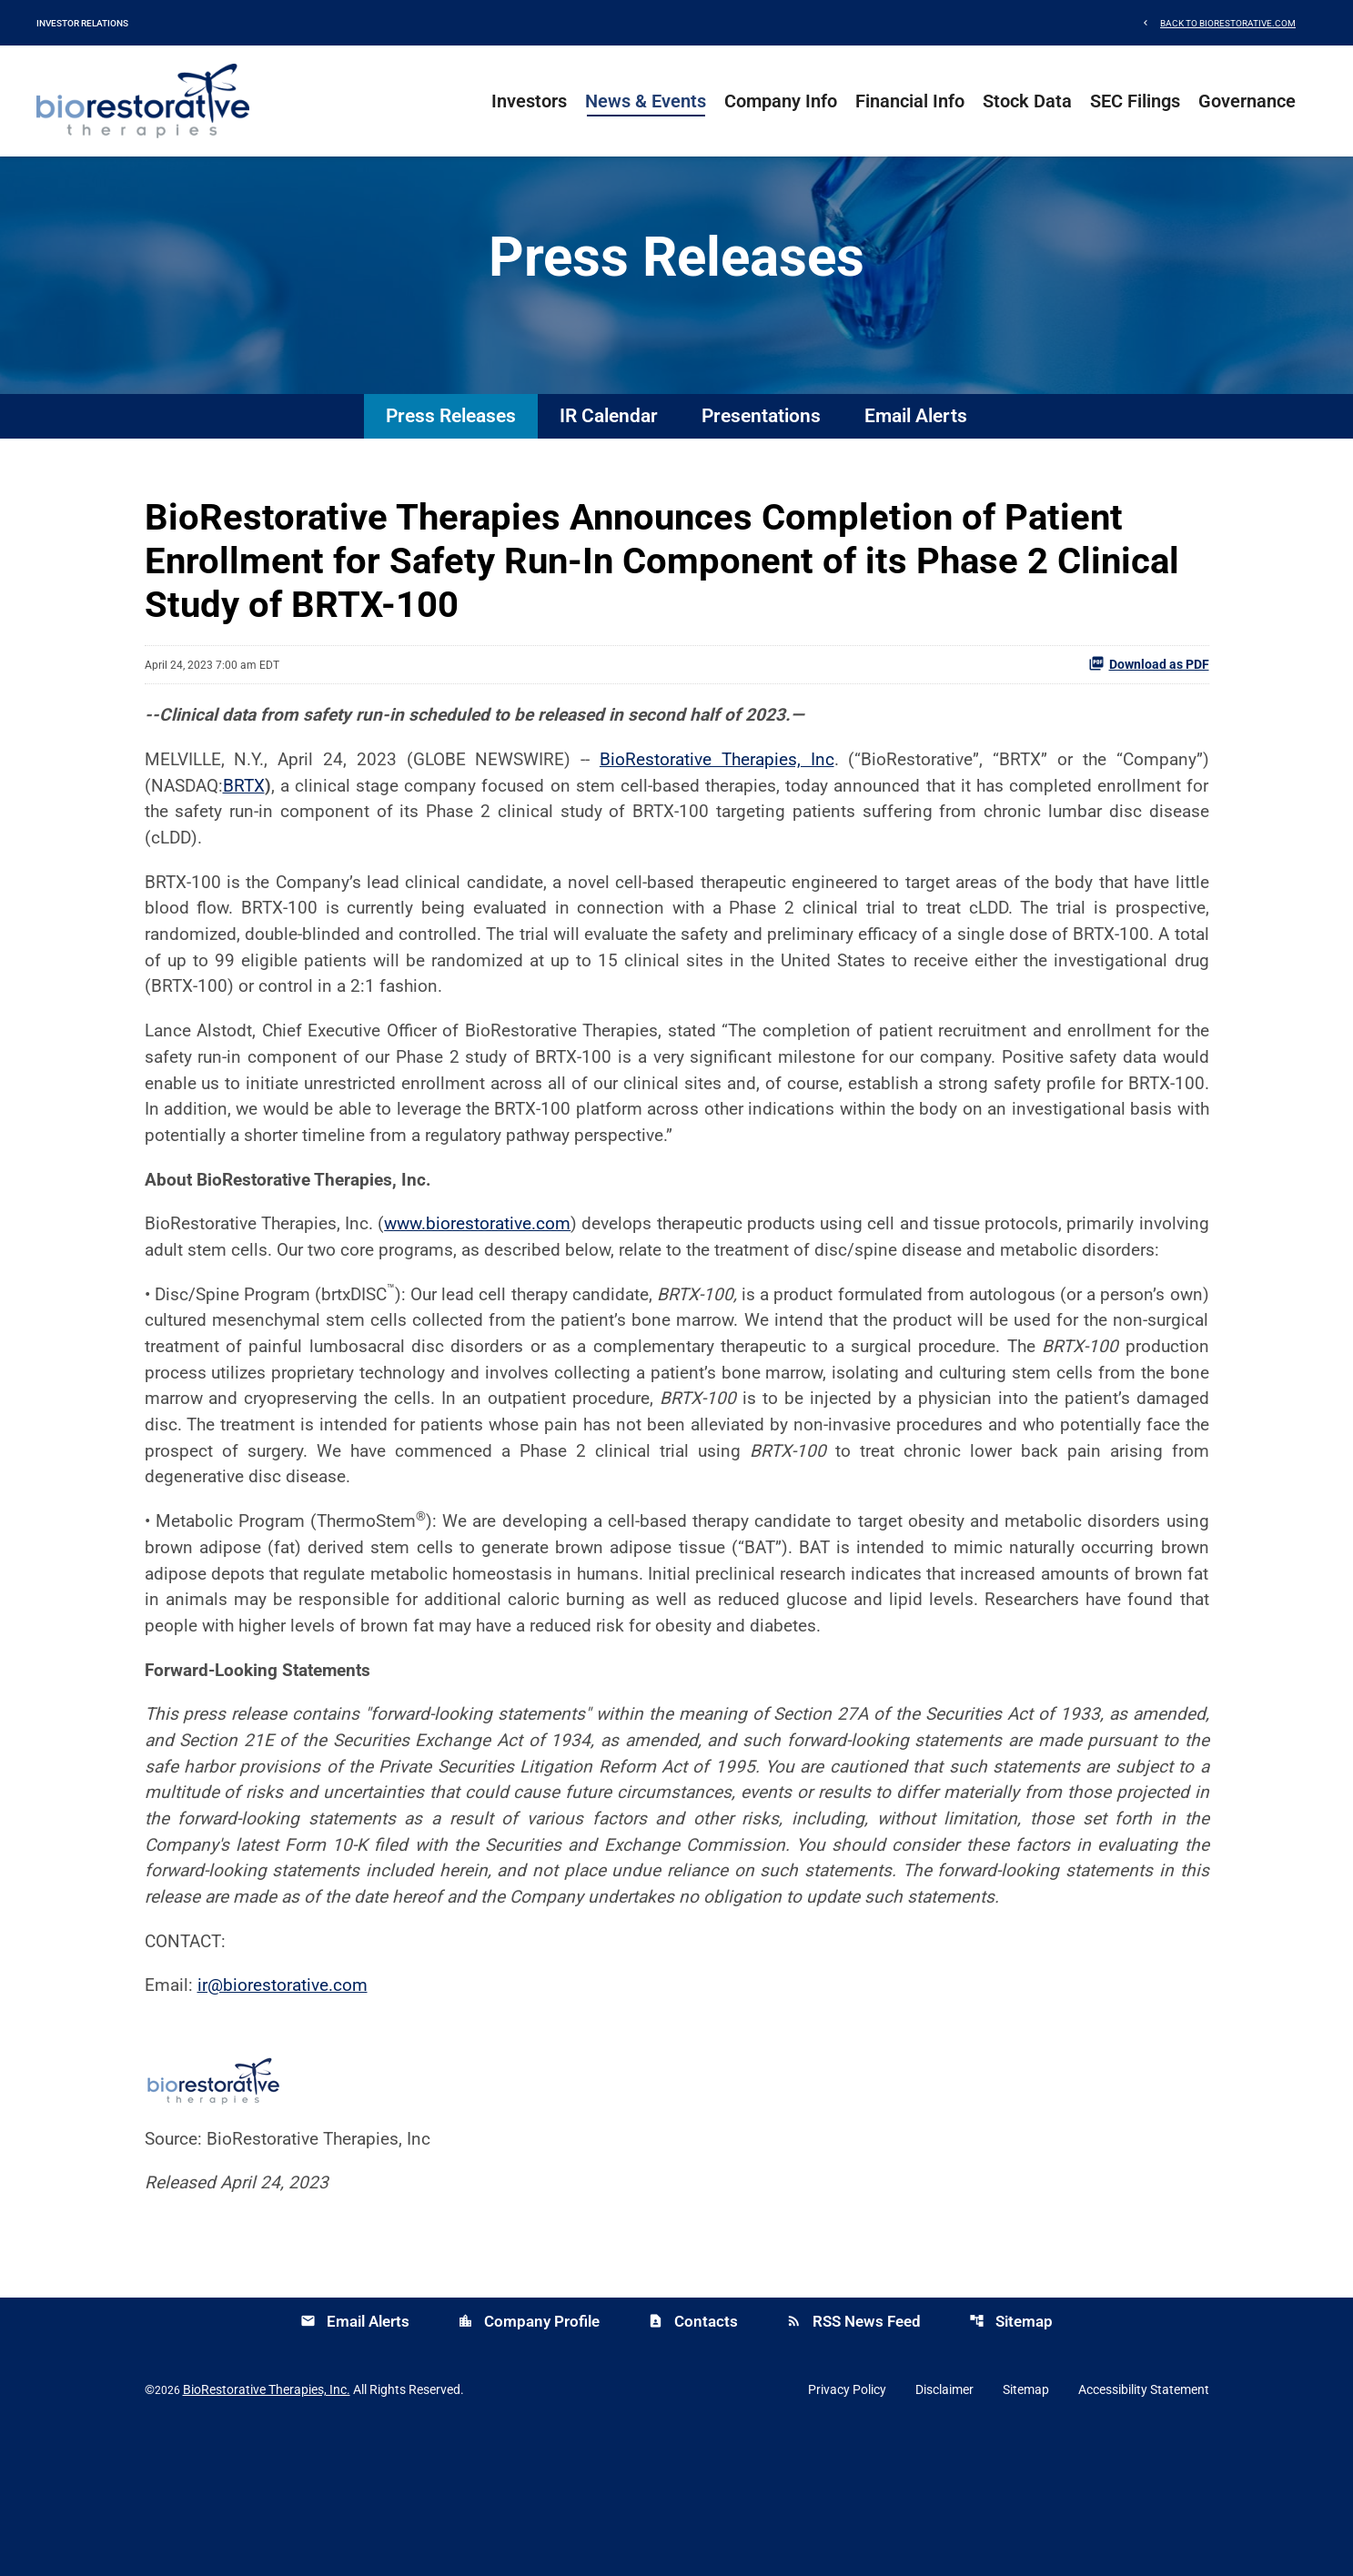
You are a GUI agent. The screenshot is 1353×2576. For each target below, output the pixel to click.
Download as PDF (1148, 698)
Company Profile (529, 2465)
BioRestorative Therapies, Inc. (266, 2533)
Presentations (761, 450)
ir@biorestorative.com (289, 2125)
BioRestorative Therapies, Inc (712, 796)
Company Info (780, 101)
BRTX (249, 823)
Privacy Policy (847, 2533)
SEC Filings (1135, 101)
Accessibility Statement (1143, 2533)
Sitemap (1011, 2465)
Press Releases (451, 450)
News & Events (645, 101)
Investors (529, 101)
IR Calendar (609, 450)
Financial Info (909, 101)
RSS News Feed (853, 2465)
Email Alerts (915, 450)
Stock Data (1027, 101)
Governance (1247, 101)
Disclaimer (944, 2533)
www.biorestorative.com (502, 1278)
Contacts (693, 2465)
